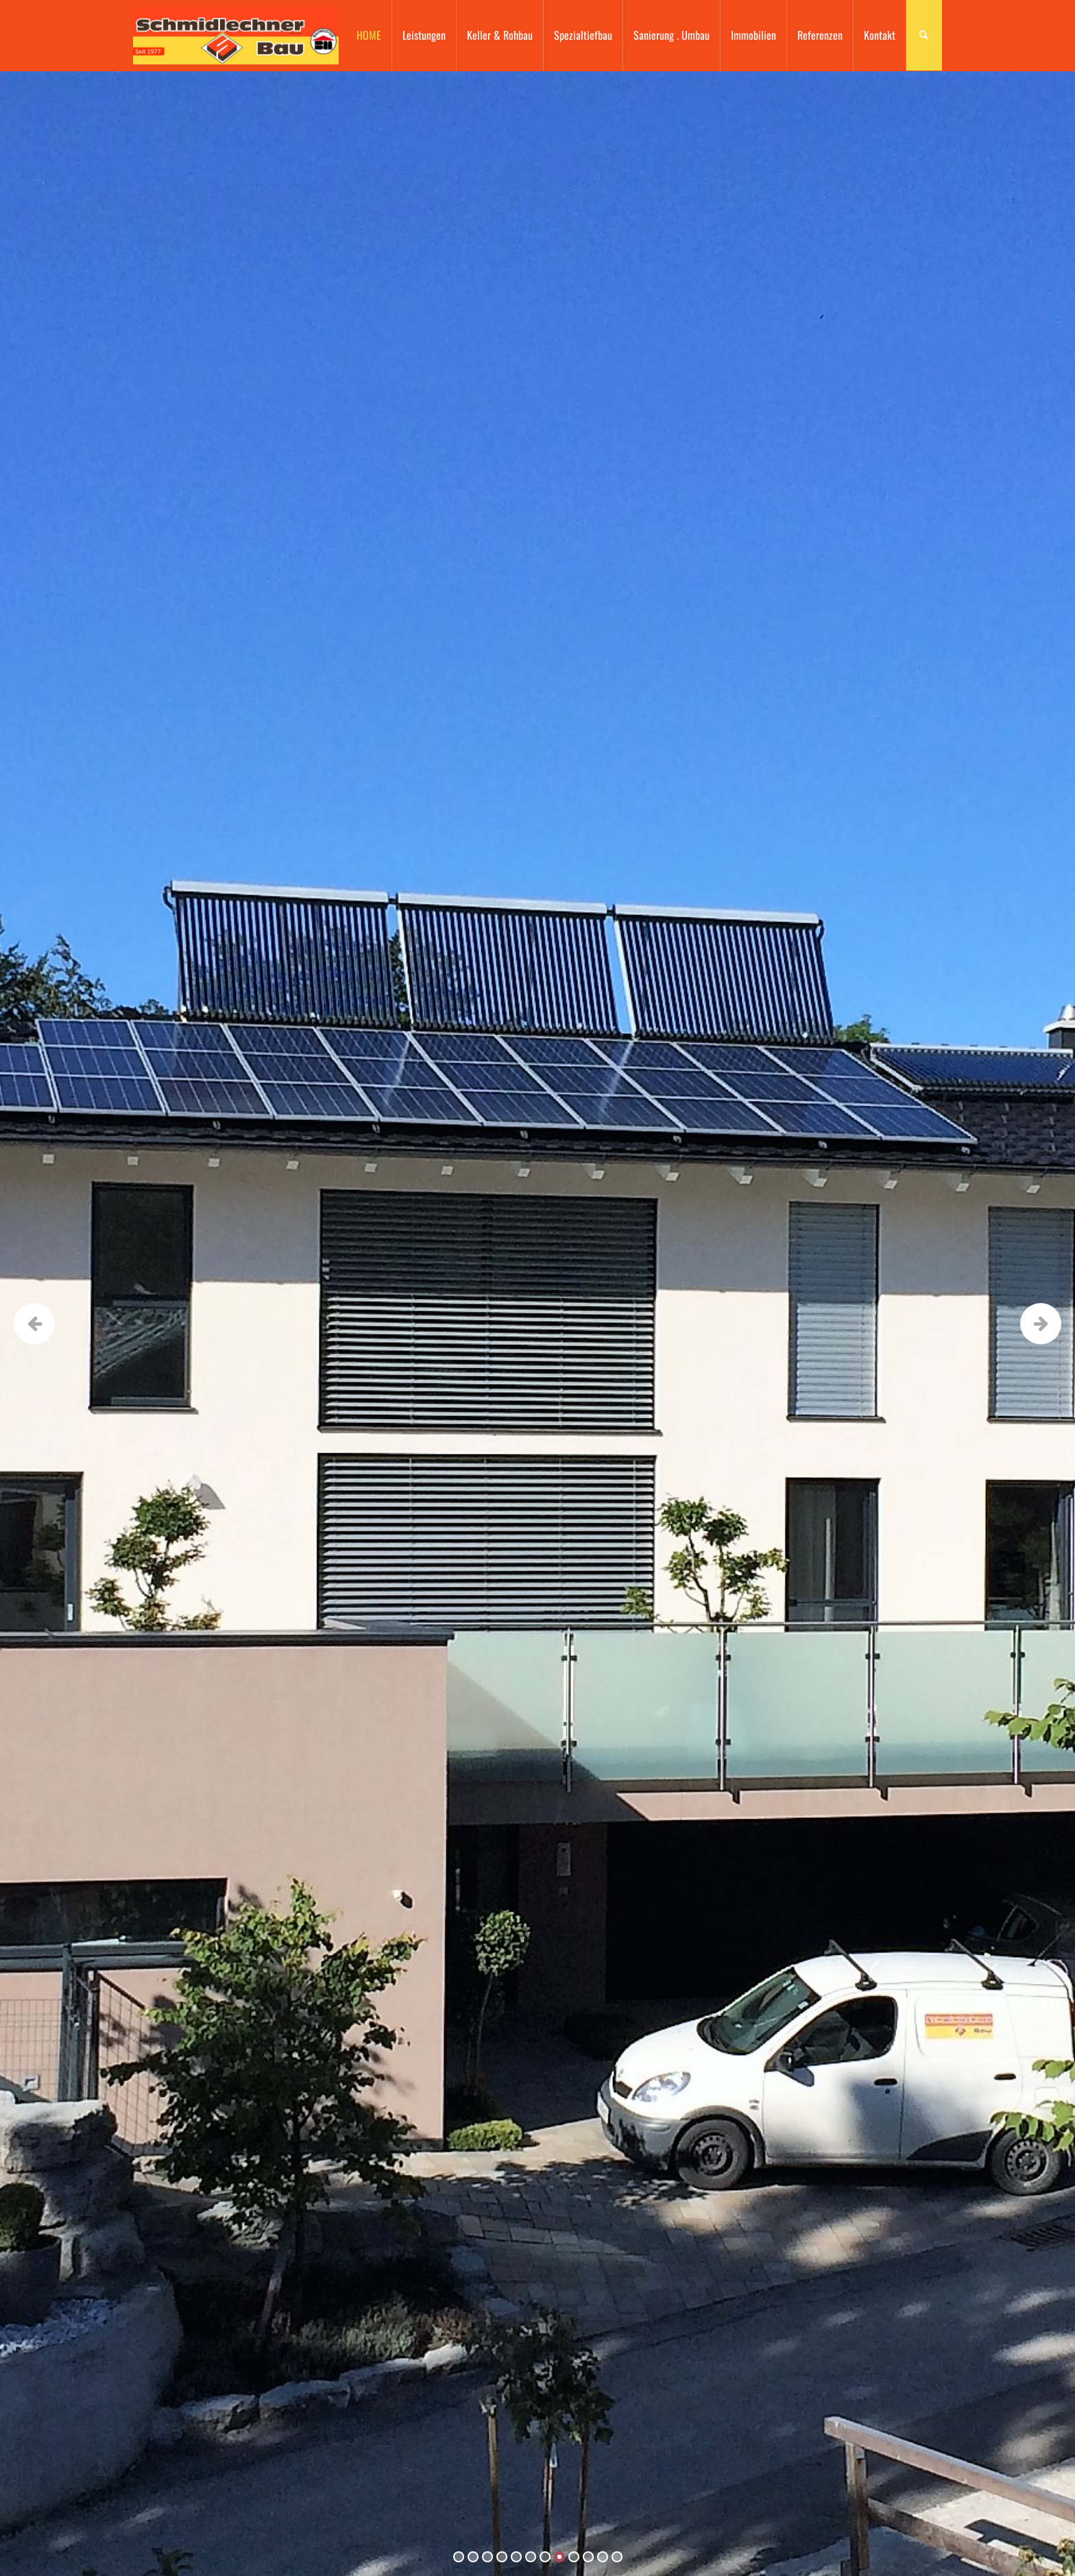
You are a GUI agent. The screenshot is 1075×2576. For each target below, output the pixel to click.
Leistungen (424, 35)
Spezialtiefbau (583, 35)
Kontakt (879, 35)
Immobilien (753, 35)
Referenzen (820, 35)
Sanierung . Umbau (671, 35)
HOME (369, 35)
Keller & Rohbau (500, 35)
